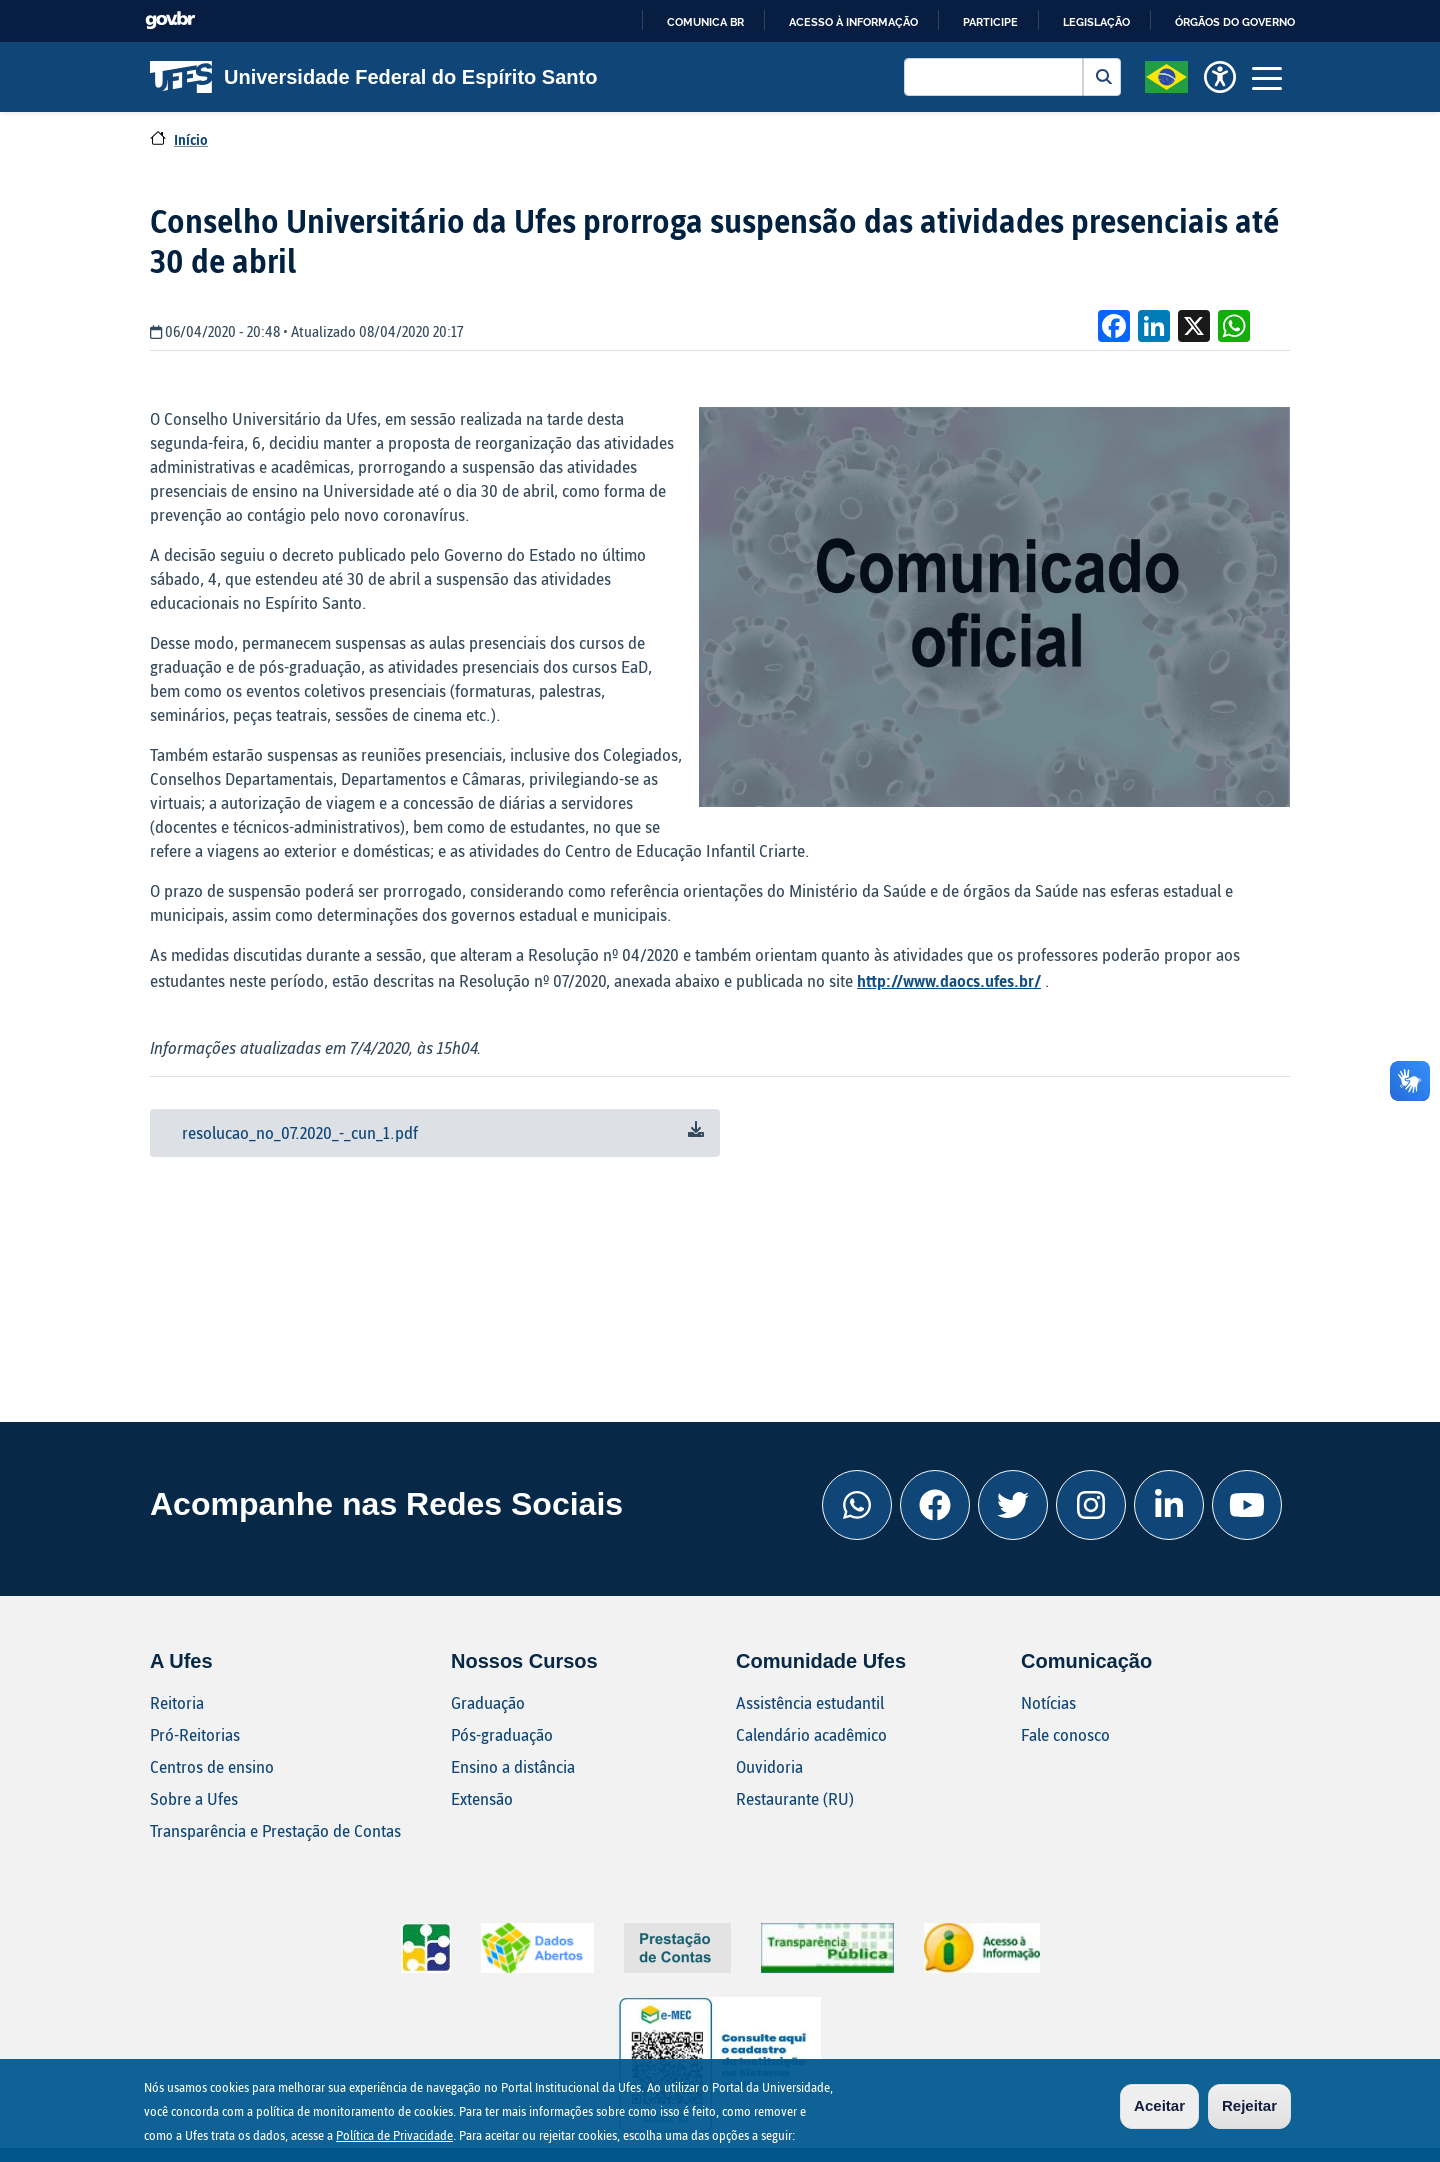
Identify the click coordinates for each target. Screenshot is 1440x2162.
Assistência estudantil (810, 1702)
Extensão (482, 1798)
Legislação (1096, 22)
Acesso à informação (853, 22)
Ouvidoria (769, 1766)
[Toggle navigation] (1267, 77)
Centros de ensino (212, 1766)
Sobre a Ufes (194, 1798)
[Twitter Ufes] (1013, 1505)
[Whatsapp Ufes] (857, 1505)
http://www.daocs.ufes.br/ (949, 980)
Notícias (1048, 1702)
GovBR (170, 20)
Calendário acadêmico (811, 1734)
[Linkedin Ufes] (1169, 1505)
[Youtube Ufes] (1247, 1505)
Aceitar (1159, 2106)
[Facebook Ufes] (935, 1505)
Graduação (488, 1702)
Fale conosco (1065, 1734)
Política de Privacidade (394, 2136)
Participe (990, 22)
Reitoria (177, 1702)
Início (191, 139)
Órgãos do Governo (1235, 22)
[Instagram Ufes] (1091, 1505)
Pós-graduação (502, 1734)
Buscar (1102, 77)
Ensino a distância (513, 1766)
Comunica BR (705, 22)
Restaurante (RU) (795, 1798)
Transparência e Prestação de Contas (275, 1830)
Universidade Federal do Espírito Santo (373, 77)
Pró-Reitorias (195, 1734)
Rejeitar (1249, 2106)
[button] (1166, 75)
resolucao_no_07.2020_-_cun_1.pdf (300, 1132)
